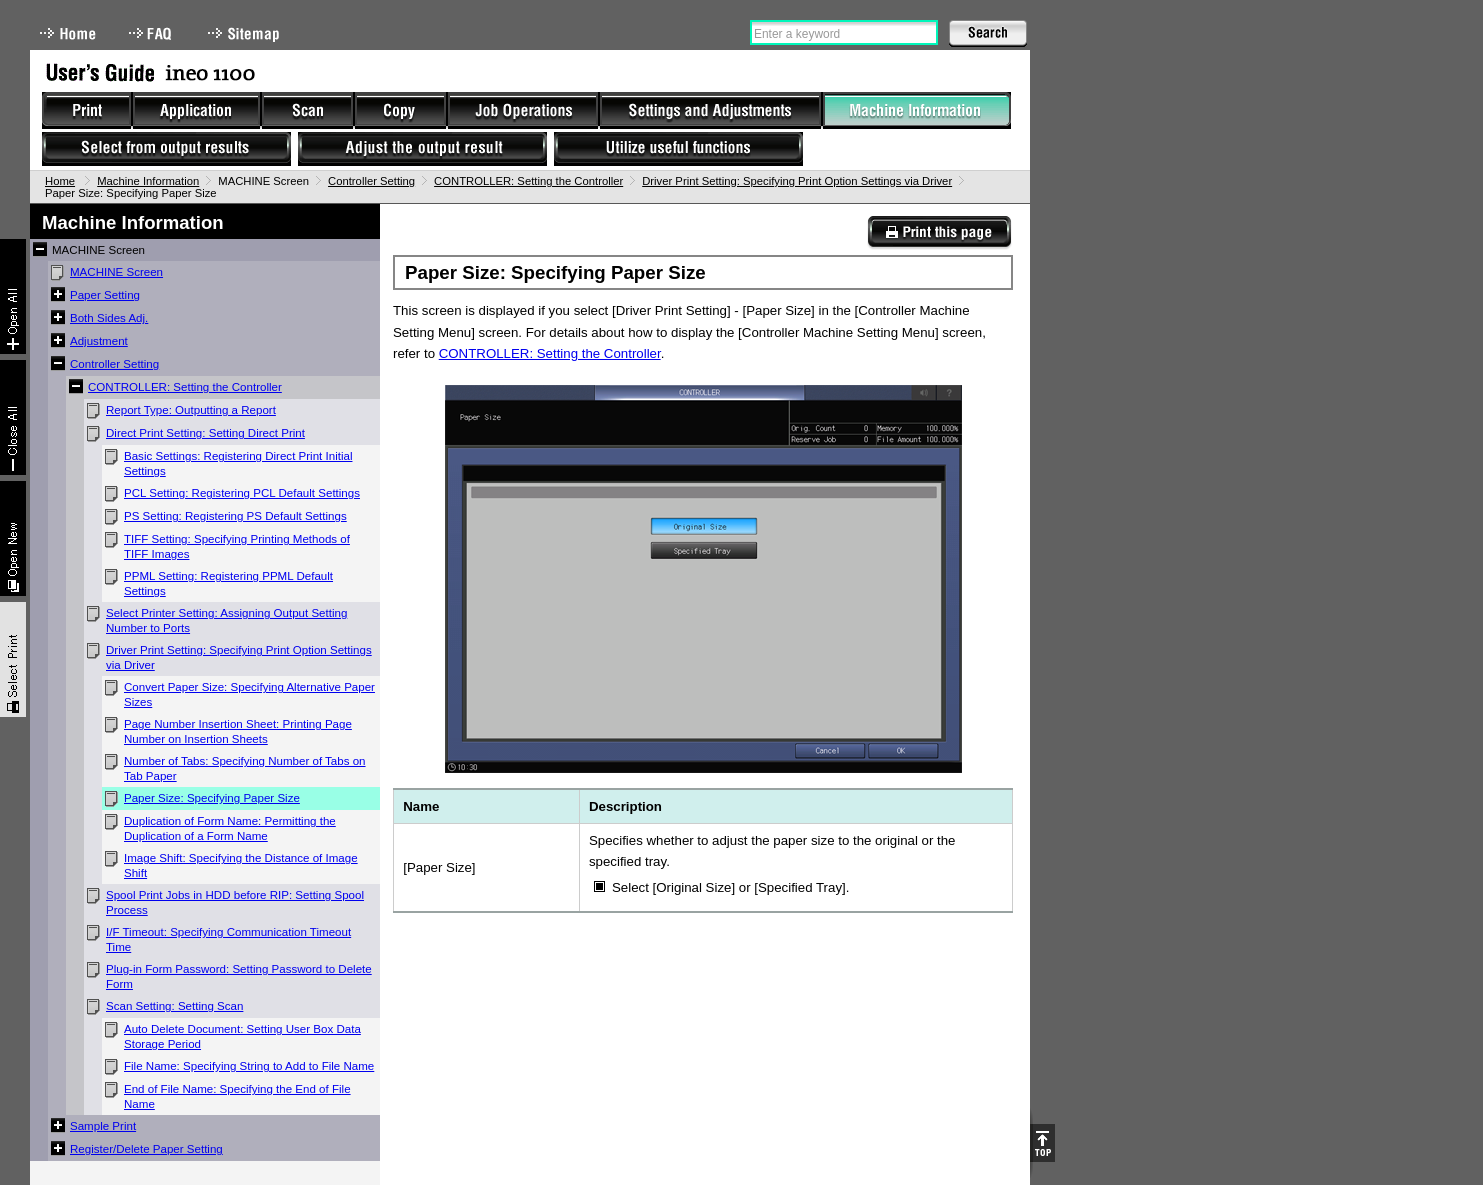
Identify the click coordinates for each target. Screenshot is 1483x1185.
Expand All (13, 296)
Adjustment (99, 341)
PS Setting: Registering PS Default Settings (235, 516)
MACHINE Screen (116, 272)
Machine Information (148, 181)
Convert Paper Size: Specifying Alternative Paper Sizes (249, 694)
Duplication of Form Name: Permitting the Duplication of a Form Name (230, 828)
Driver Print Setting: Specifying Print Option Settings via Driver (797, 181)
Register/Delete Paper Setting (146, 1149)
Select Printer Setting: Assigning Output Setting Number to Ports (226, 620)
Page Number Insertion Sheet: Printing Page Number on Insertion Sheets (238, 731)
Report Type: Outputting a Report (191, 410)
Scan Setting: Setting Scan (174, 1006)
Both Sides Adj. (109, 318)
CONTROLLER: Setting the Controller (528, 181)
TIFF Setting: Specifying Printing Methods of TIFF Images (237, 546)
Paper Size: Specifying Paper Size (212, 798)
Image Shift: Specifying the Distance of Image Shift (241, 865)
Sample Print (103, 1126)
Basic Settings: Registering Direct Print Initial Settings (238, 463)
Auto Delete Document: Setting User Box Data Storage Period (242, 1036)
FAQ (152, 33)
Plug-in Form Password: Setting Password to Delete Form (239, 976)
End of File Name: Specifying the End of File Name (237, 1096)
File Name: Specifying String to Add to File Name (249, 1066)
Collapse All (13, 417)
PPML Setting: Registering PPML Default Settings (228, 583)
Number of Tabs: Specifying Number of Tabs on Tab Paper (245, 768)
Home (68, 33)
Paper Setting (105, 295)
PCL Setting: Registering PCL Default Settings (242, 493)
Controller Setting (371, 181)
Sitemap (246, 33)
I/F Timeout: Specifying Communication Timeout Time (228, 939)
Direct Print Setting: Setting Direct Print (205, 433)
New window (13, 538)
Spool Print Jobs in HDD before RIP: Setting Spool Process (235, 902)
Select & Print (13, 659)
